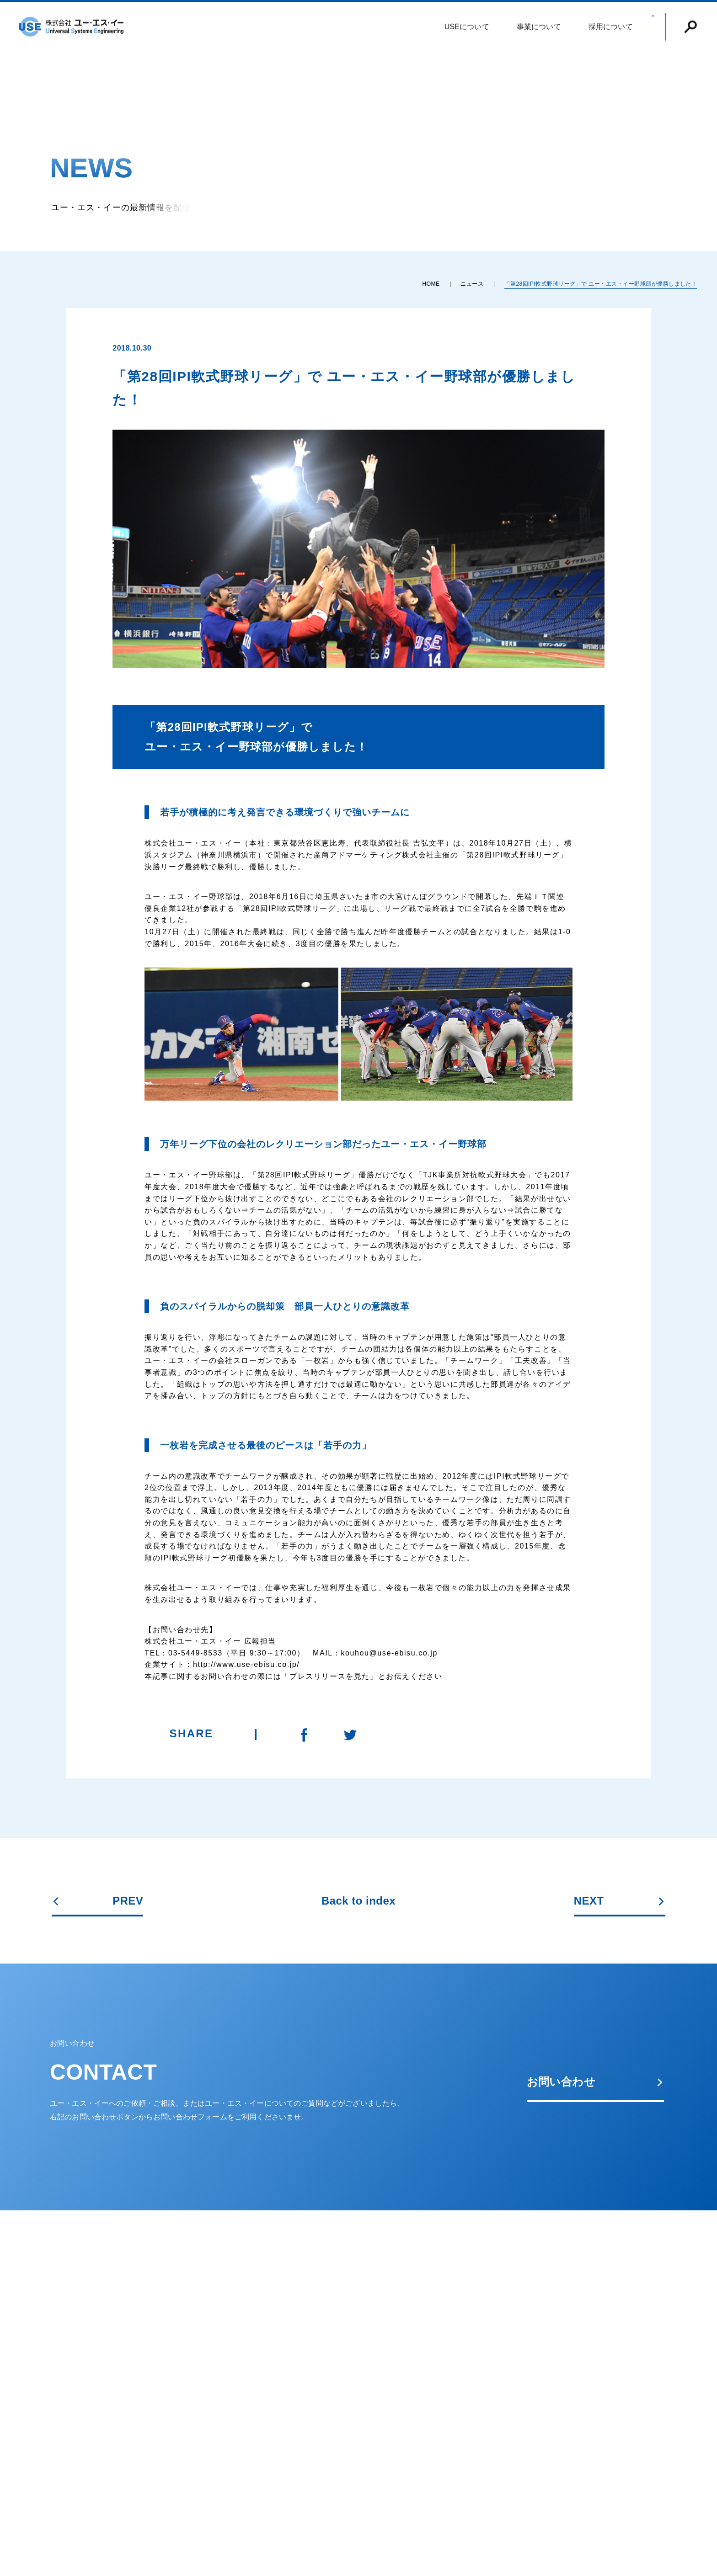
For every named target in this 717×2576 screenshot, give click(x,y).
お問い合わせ (595, 2082)
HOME (430, 284)
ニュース (471, 284)
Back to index (358, 1900)
